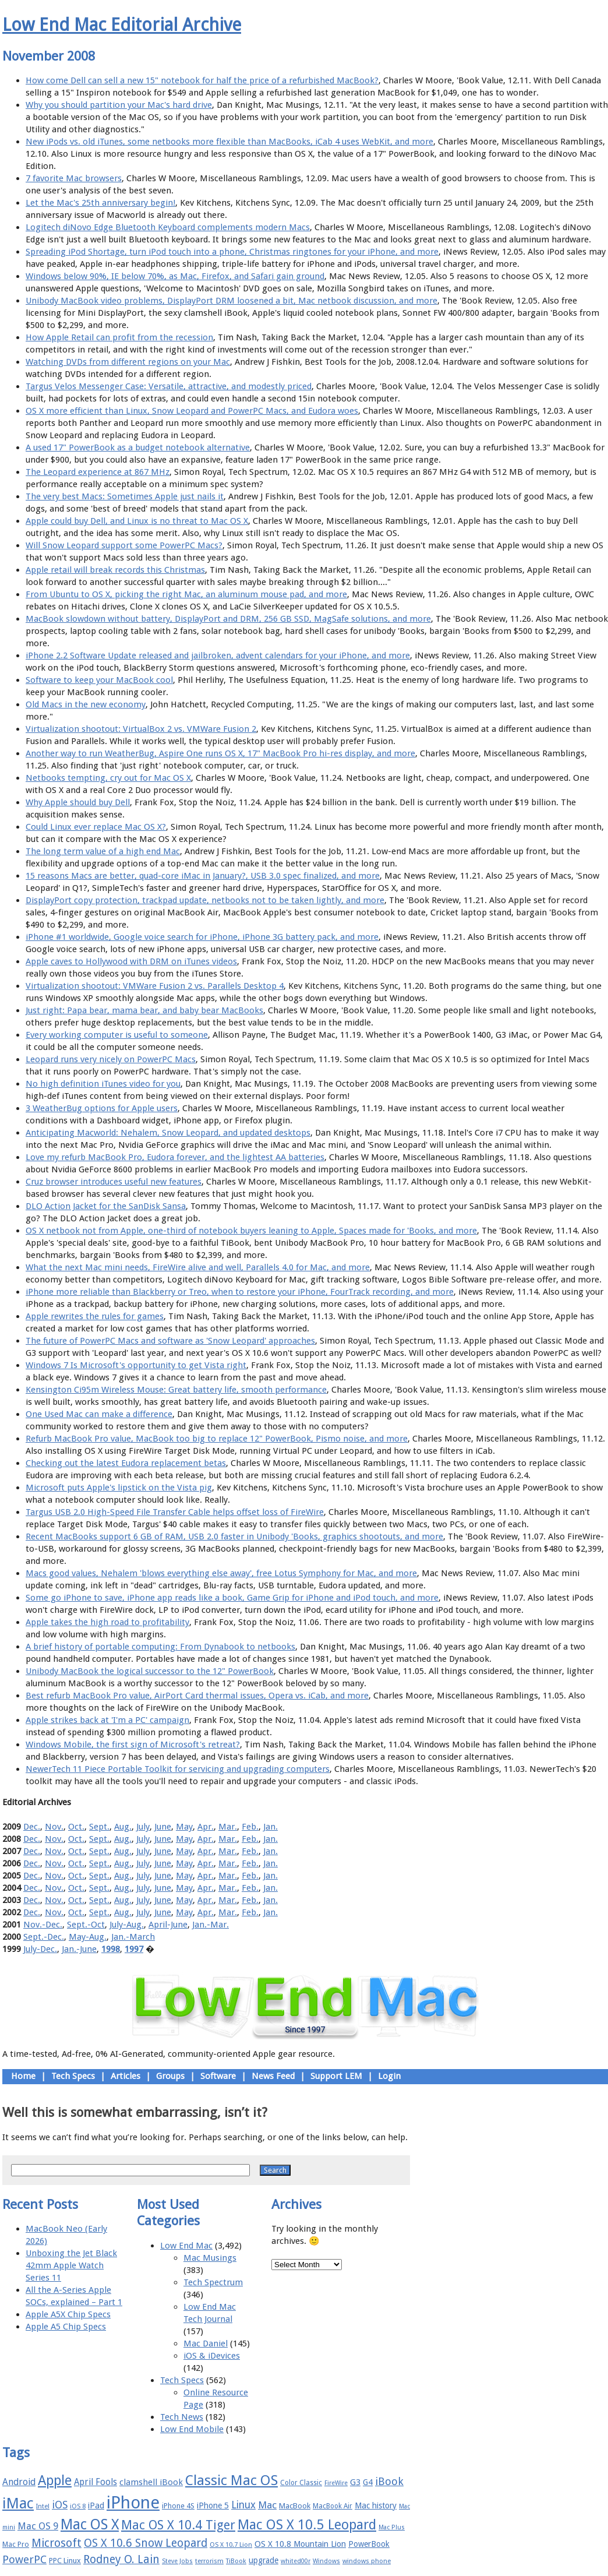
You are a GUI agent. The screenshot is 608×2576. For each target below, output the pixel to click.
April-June (168, 1924)
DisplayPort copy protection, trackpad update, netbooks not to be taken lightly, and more (205, 900)
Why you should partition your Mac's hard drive (119, 105)
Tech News (181, 2417)
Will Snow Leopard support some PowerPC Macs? (124, 545)
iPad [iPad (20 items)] (96, 2505)
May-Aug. (88, 1937)
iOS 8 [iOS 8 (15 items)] (78, 2506)
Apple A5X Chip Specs (68, 2314)
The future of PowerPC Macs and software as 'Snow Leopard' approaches (170, 1340)
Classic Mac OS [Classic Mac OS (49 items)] (231, 2480)
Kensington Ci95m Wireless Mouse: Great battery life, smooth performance (176, 1389)
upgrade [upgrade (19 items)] (263, 2560)
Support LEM (336, 2076)
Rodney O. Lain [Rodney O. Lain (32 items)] (121, 2559)
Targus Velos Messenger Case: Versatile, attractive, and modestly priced (169, 386)
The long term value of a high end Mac (103, 851)
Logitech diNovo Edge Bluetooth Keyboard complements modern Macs (168, 227)
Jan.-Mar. (210, 1924)
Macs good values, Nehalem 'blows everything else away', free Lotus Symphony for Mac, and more (221, 1573)
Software (218, 2076)
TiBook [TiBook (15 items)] (236, 2561)
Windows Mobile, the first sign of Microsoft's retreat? (133, 1744)
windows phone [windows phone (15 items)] (366, 2561)
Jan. (270, 1826)
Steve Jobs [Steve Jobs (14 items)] (177, 2561)
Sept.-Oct (86, 1924)
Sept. (99, 1826)
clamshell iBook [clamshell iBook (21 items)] (151, 2482)
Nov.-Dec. (42, 1924)
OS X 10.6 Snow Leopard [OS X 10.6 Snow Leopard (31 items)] (145, 2543)
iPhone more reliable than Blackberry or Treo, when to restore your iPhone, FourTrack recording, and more (240, 1292)
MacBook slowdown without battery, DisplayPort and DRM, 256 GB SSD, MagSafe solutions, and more (228, 619)
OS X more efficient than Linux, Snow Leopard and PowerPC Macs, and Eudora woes (192, 411)
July (143, 1826)
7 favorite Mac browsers (74, 178)
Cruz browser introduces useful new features (114, 1181)
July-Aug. (126, 1924)
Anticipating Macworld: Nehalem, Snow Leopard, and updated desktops (168, 1132)
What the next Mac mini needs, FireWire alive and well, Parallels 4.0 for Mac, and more (198, 1267)
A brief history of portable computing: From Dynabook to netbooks (160, 1646)
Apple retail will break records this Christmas (115, 570)
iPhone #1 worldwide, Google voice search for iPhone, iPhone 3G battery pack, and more (202, 937)
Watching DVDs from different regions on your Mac (128, 362)
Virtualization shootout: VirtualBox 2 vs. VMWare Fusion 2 (141, 729)
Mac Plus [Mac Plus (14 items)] (392, 2527)
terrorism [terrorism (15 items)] (209, 2561)
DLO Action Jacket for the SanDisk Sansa (106, 1206)
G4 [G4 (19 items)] (368, 2482)
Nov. (54, 1826)
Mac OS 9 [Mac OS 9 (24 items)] (37, 2526)
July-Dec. (40, 1949)
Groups (170, 2076)
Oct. (76, 1826)
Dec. (31, 1826)
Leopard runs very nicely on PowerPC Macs (111, 1059)
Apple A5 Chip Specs (66, 2326)
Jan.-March (133, 1937)
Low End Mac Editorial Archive (121, 25)
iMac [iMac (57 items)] (18, 2503)
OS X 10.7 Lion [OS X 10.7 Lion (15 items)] (231, 2545)
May (184, 1826)
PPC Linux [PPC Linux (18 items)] (65, 2560)
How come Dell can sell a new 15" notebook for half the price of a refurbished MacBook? (202, 80)
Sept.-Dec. (43, 1937)
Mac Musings (209, 2258)
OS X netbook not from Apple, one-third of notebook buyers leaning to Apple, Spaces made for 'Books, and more (251, 1230)
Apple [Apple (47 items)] (55, 2480)
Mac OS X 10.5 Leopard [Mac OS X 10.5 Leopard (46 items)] (307, 2525)
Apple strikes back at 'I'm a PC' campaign (107, 1720)
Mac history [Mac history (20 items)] (376, 2505)
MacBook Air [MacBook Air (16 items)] (332, 2506)
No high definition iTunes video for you (103, 1084)
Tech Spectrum (213, 2282)
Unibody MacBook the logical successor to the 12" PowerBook (150, 1671)
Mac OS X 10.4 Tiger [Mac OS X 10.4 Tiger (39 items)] (178, 2525)
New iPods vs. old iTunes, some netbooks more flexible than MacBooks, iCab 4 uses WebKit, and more (229, 141)
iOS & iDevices (211, 2356)
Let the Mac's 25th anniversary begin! (100, 203)
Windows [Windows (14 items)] (326, 2561)
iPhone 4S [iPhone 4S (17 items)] (178, 2505)
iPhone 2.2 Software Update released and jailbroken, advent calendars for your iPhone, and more (218, 655)
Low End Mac (186, 2245)
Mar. (227, 1826)
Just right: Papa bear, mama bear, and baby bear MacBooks (144, 1010)
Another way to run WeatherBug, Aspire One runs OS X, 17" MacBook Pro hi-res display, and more (220, 753)
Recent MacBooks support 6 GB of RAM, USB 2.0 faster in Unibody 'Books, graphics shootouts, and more (234, 1536)
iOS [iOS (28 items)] (60, 2505)
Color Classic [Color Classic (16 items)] (301, 2483)
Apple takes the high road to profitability (107, 1622)
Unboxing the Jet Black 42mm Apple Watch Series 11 (71, 2265)
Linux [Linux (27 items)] (243, 2505)
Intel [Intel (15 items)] (43, 2506)
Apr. (205, 1826)
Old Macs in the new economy (86, 704)
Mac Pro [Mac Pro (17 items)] (15, 2544)
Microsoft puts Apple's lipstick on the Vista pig (119, 1487)
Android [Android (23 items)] (19, 2481)
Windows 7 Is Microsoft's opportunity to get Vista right (136, 1365)
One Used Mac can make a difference (99, 1414)
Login (389, 2076)
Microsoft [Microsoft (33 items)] (56, 2543)
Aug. (123, 1826)
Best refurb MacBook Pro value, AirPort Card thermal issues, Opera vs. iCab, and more (197, 1695)
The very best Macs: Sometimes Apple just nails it (125, 496)
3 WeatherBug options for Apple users (102, 1108)
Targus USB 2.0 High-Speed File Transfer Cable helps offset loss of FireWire (175, 1512)
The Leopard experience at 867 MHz (97, 472)
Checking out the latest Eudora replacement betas (126, 1463)
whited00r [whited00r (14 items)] (295, 2561)
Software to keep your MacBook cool (99, 680)
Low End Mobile (192, 2429)
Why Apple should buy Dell (78, 802)
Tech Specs (73, 2076)
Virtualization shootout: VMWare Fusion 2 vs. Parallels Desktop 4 (155, 986)
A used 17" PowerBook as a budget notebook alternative (138, 447)
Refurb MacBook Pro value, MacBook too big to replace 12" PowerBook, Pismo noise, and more (217, 1438)
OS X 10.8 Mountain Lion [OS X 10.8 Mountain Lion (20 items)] (300, 2544)
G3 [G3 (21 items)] (355, 2482)
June (162, 1826)
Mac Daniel (205, 2343)
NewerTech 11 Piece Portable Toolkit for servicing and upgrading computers (178, 1769)
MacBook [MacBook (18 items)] (294, 2505)
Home (23, 2076)
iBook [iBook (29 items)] (389, 2481)
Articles (125, 2076)
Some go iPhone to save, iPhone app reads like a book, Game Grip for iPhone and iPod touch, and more (232, 1597)
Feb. (250, 1826)
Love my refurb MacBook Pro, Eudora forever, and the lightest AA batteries (175, 1157)
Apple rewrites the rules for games (95, 1316)
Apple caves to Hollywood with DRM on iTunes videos (131, 961)
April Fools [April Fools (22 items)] (95, 2482)
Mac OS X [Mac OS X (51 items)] (90, 2524)
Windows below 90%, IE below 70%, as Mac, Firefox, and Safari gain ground (175, 276)
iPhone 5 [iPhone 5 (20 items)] (213, 2505)
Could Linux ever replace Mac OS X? (96, 827)
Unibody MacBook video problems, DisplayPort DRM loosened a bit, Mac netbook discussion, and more (231, 300)
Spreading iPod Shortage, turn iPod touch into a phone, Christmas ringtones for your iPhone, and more (232, 251)
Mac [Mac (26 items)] (267, 2505)
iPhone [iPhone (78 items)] (133, 2502)
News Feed (273, 2076)
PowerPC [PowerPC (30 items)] (24, 2559)
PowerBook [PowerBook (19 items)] (369, 2544)
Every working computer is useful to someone (117, 1035)
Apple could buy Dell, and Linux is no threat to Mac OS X (137, 521)
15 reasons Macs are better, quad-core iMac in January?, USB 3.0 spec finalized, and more (203, 876)
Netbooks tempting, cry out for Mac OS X (108, 778)
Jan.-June (79, 1949)
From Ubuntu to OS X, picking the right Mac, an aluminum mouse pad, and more (186, 594)
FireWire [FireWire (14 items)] (336, 2483)
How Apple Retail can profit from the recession (119, 337)
